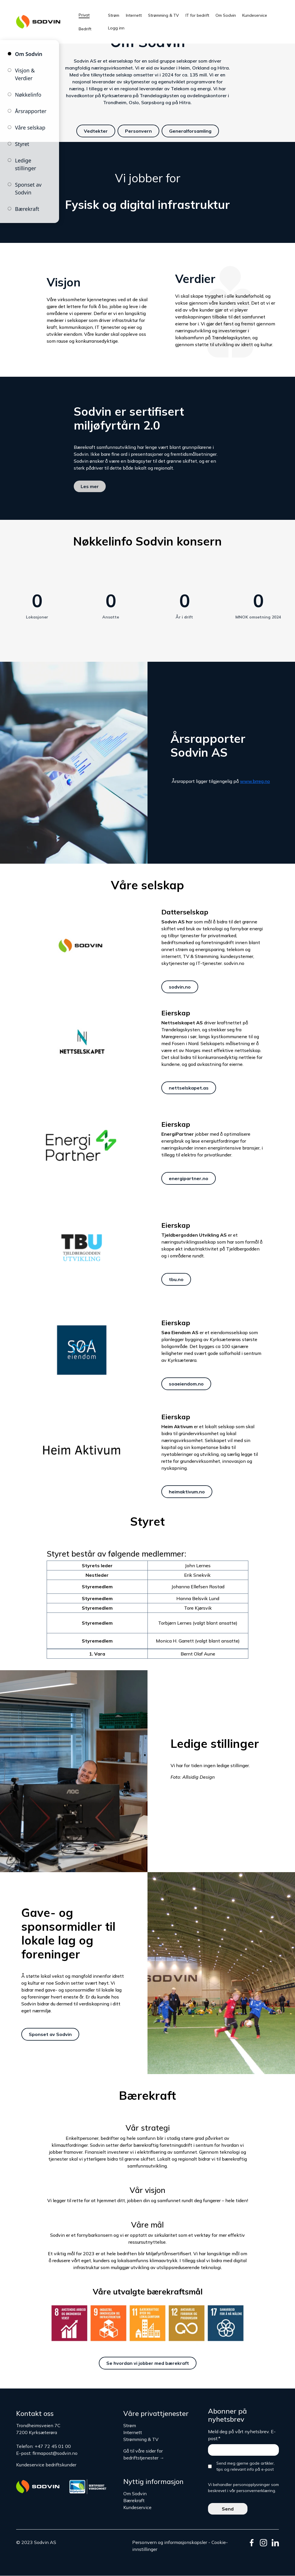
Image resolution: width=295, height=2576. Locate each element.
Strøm (113, 15)
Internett (134, 15)
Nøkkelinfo (28, 94)
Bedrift (85, 28)
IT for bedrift (197, 15)
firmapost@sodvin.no (55, 2453)
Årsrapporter (30, 111)
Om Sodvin (225, 15)
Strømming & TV (163, 15)
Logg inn (116, 28)
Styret (22, 143)
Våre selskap (30, 127)
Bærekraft (27, 208)
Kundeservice (254, 15)
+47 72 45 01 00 (53, 2446)
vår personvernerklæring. (252, 2490)
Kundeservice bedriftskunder (46, 2465)
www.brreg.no (255, 781)
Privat (84, 15)
